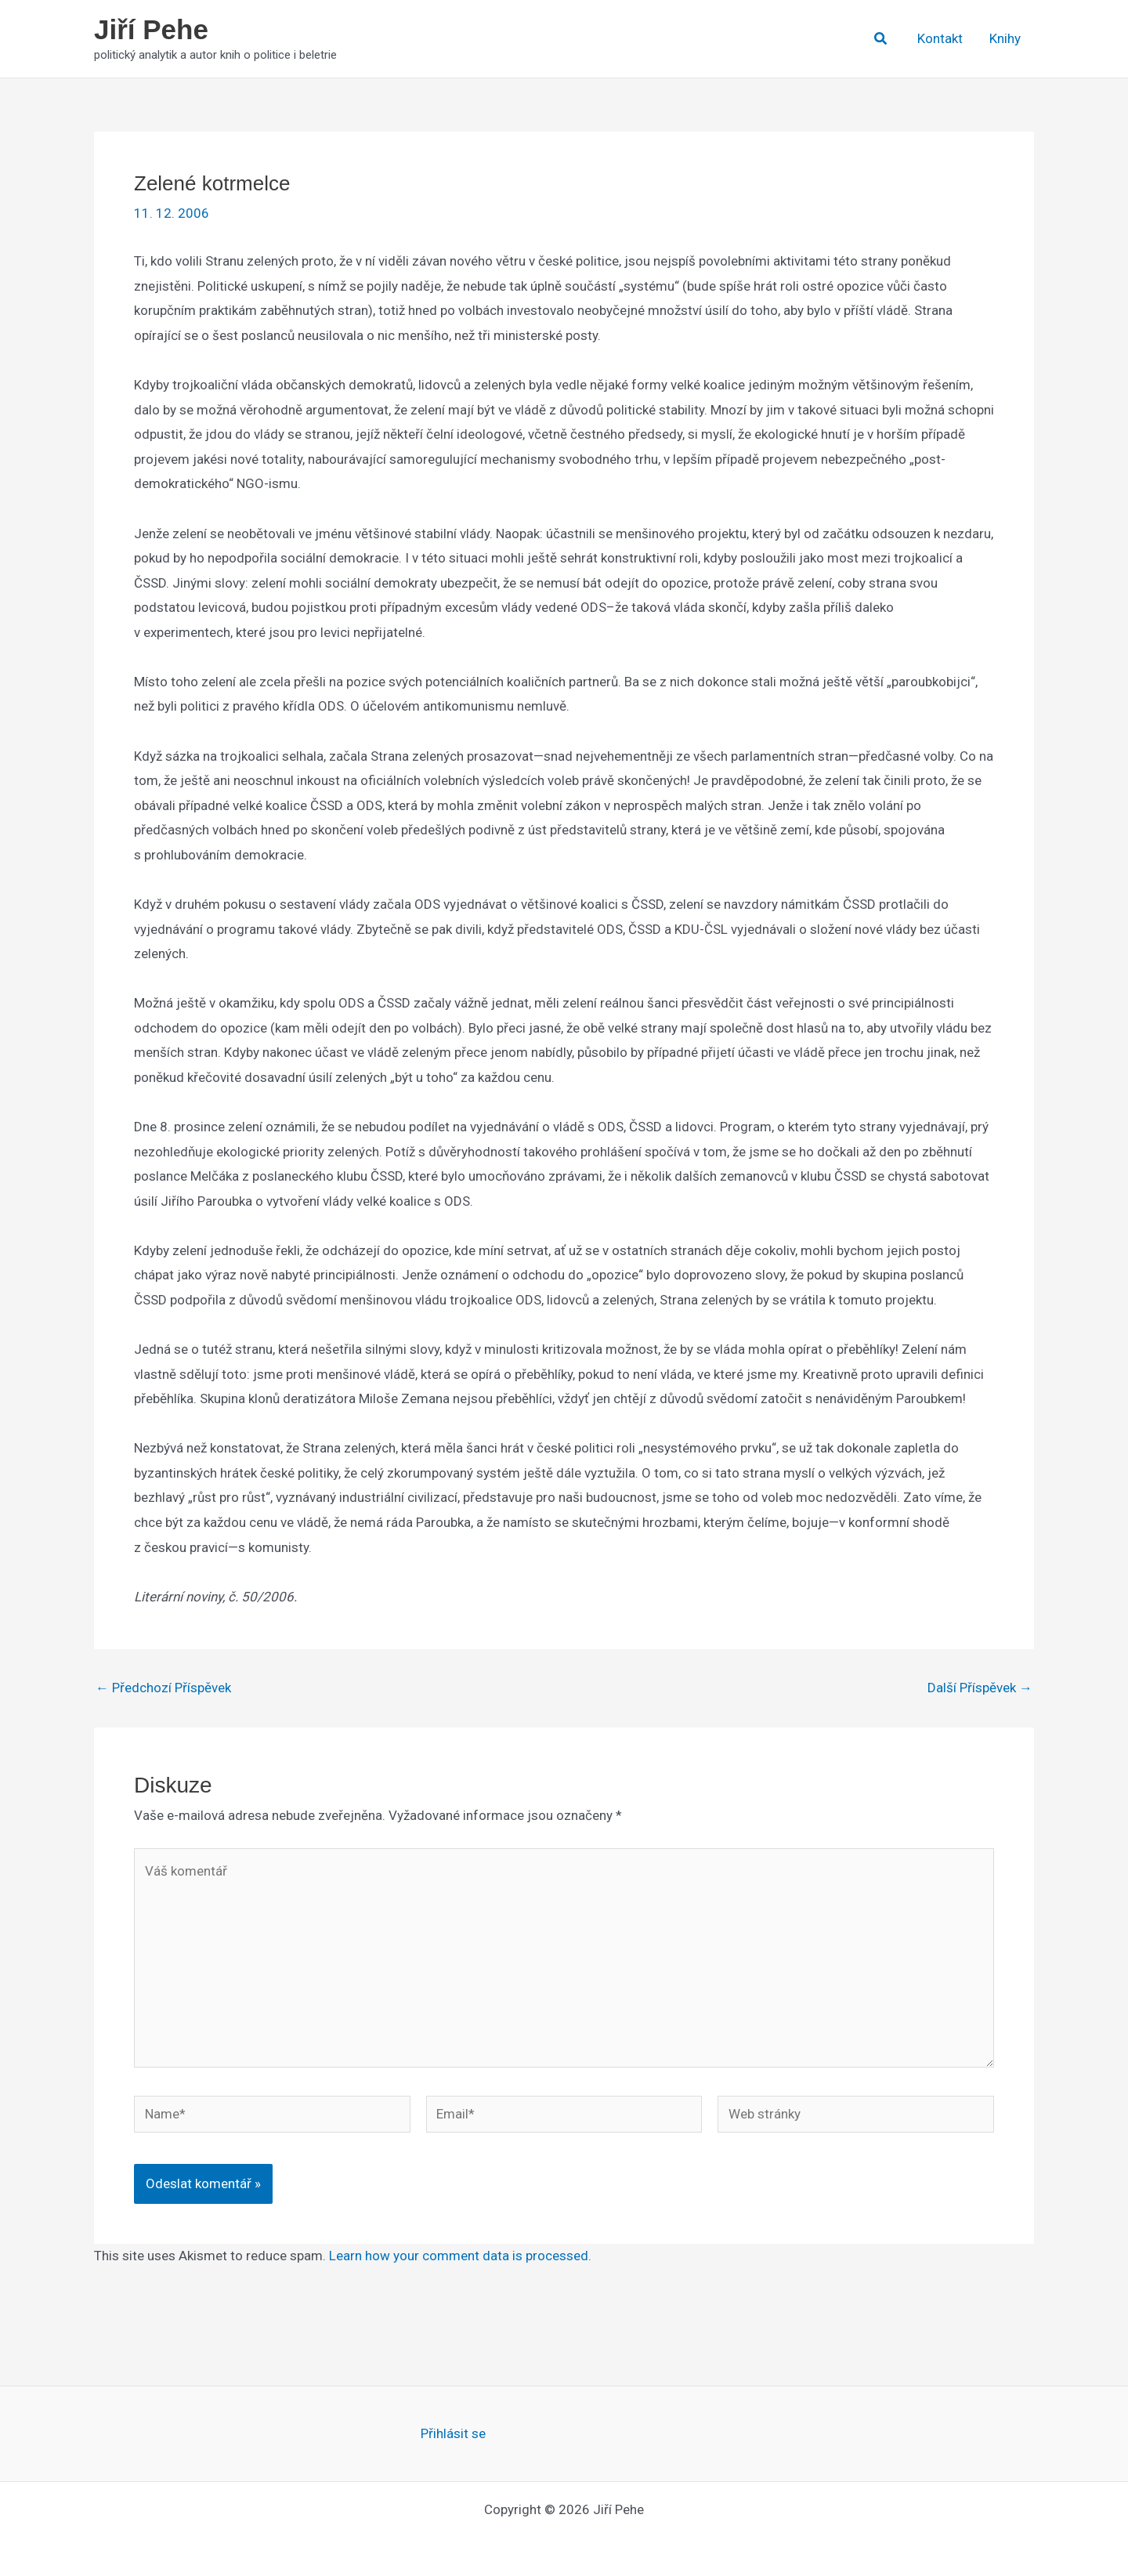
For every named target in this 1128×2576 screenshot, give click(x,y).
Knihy (1005, 38)
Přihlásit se (453, 2433)
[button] (881, 39)
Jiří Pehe (151, 29)
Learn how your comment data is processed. (460, 2255)
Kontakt (940, 38)
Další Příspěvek (979, 1688)
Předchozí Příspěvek (163, 1688)
